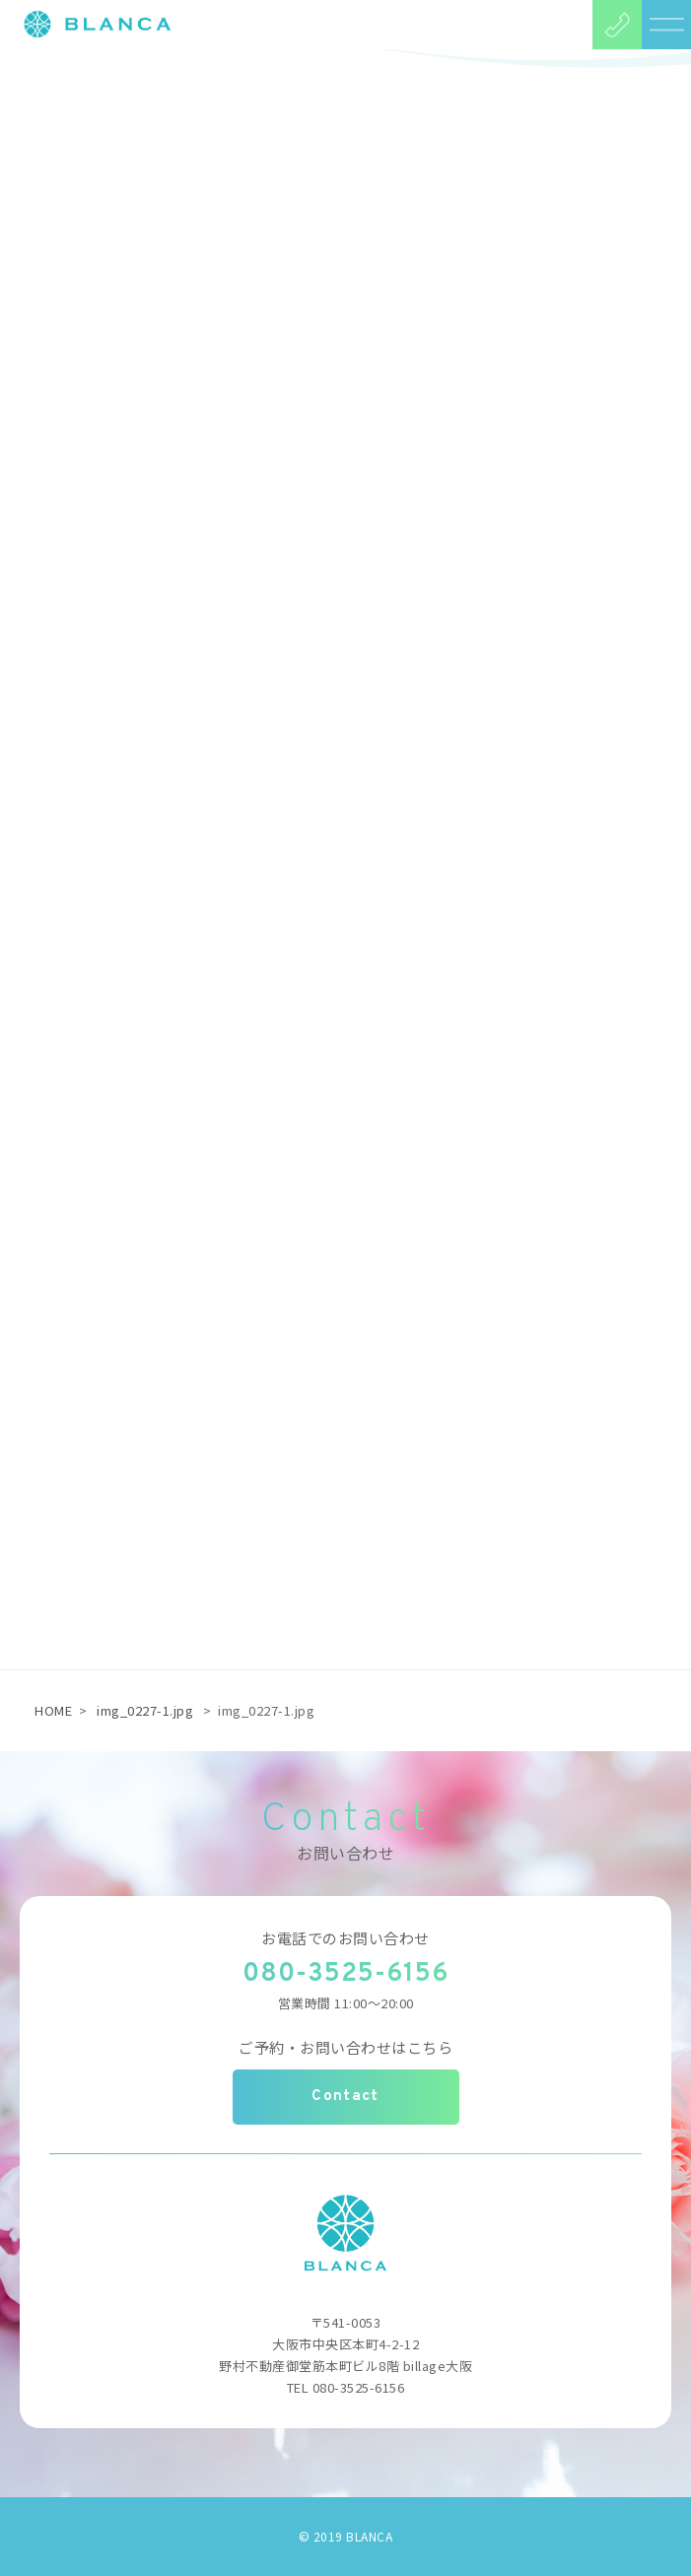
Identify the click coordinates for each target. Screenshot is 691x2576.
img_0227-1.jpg (145, 1710)
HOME (53, 1710)
